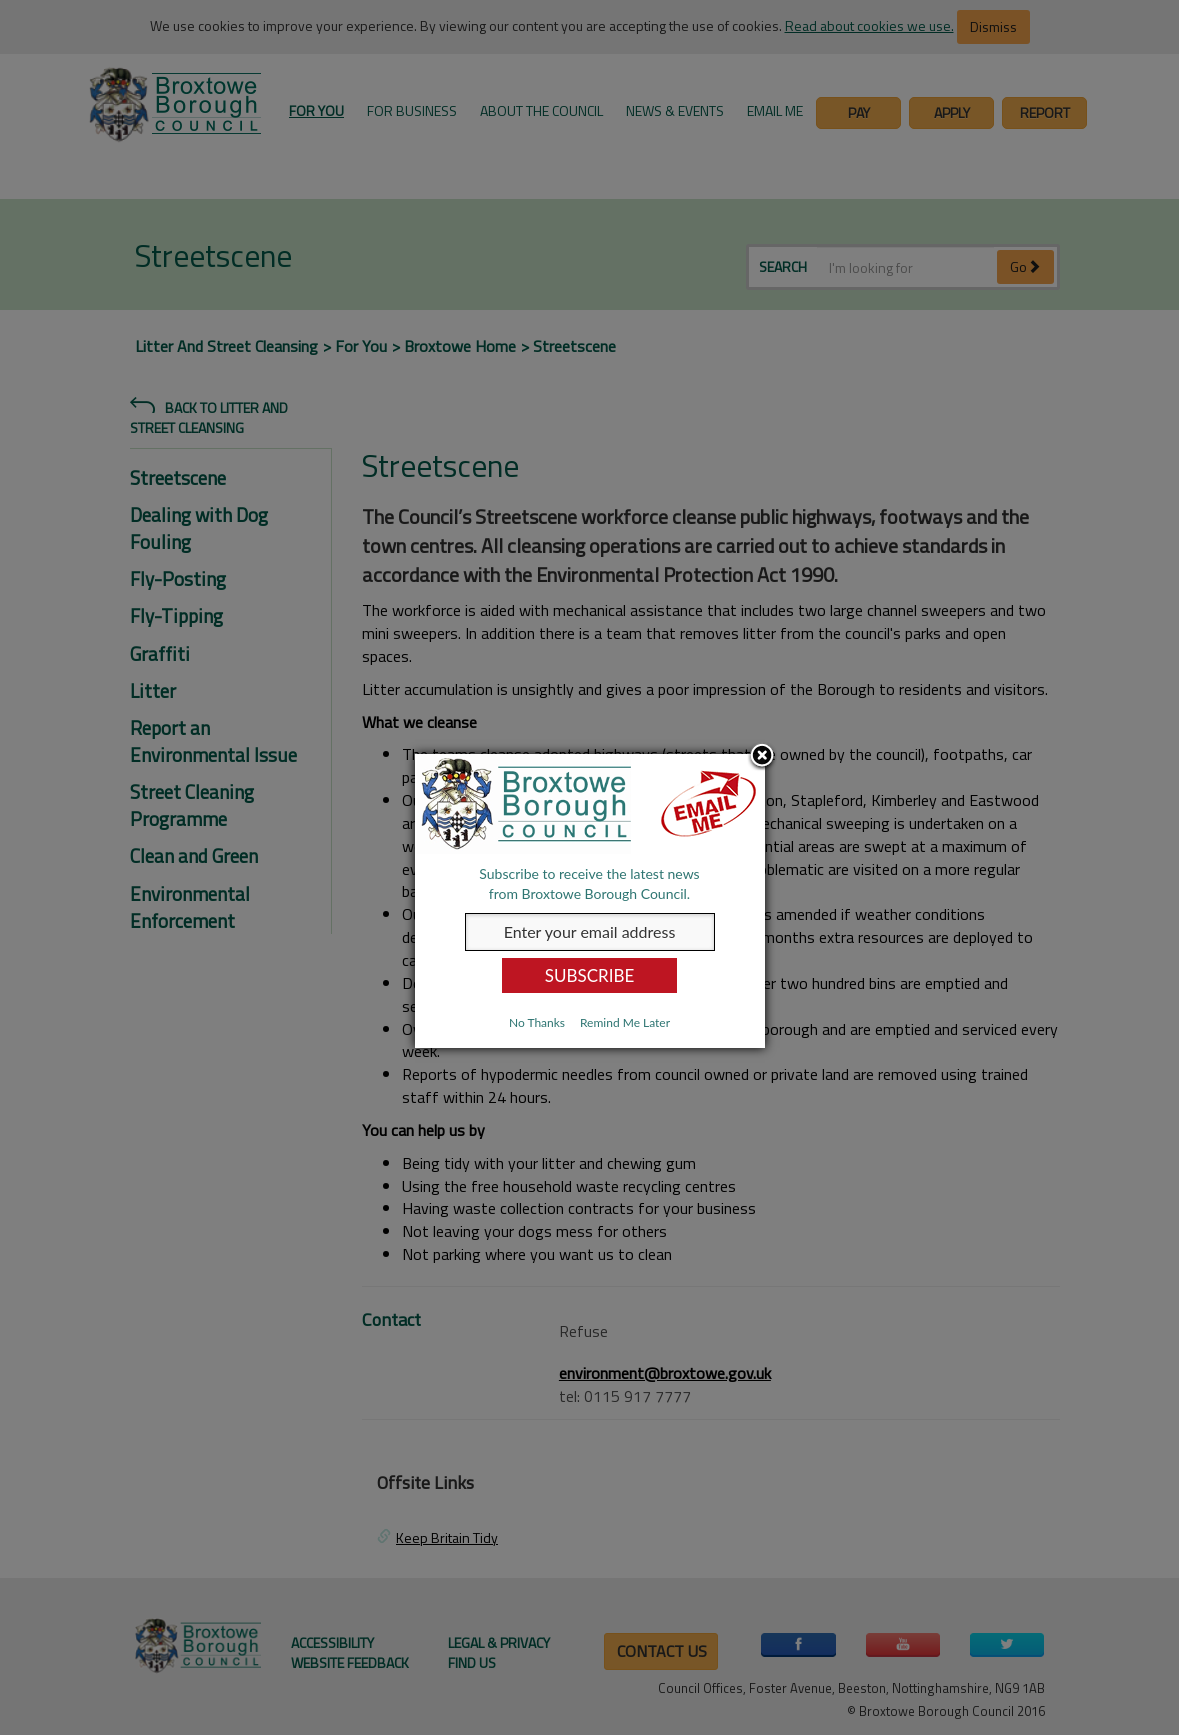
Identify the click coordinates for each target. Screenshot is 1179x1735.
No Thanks (537, 1022)
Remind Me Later (625, 1022)
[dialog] (590, 901)
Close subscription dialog (762, 757)
